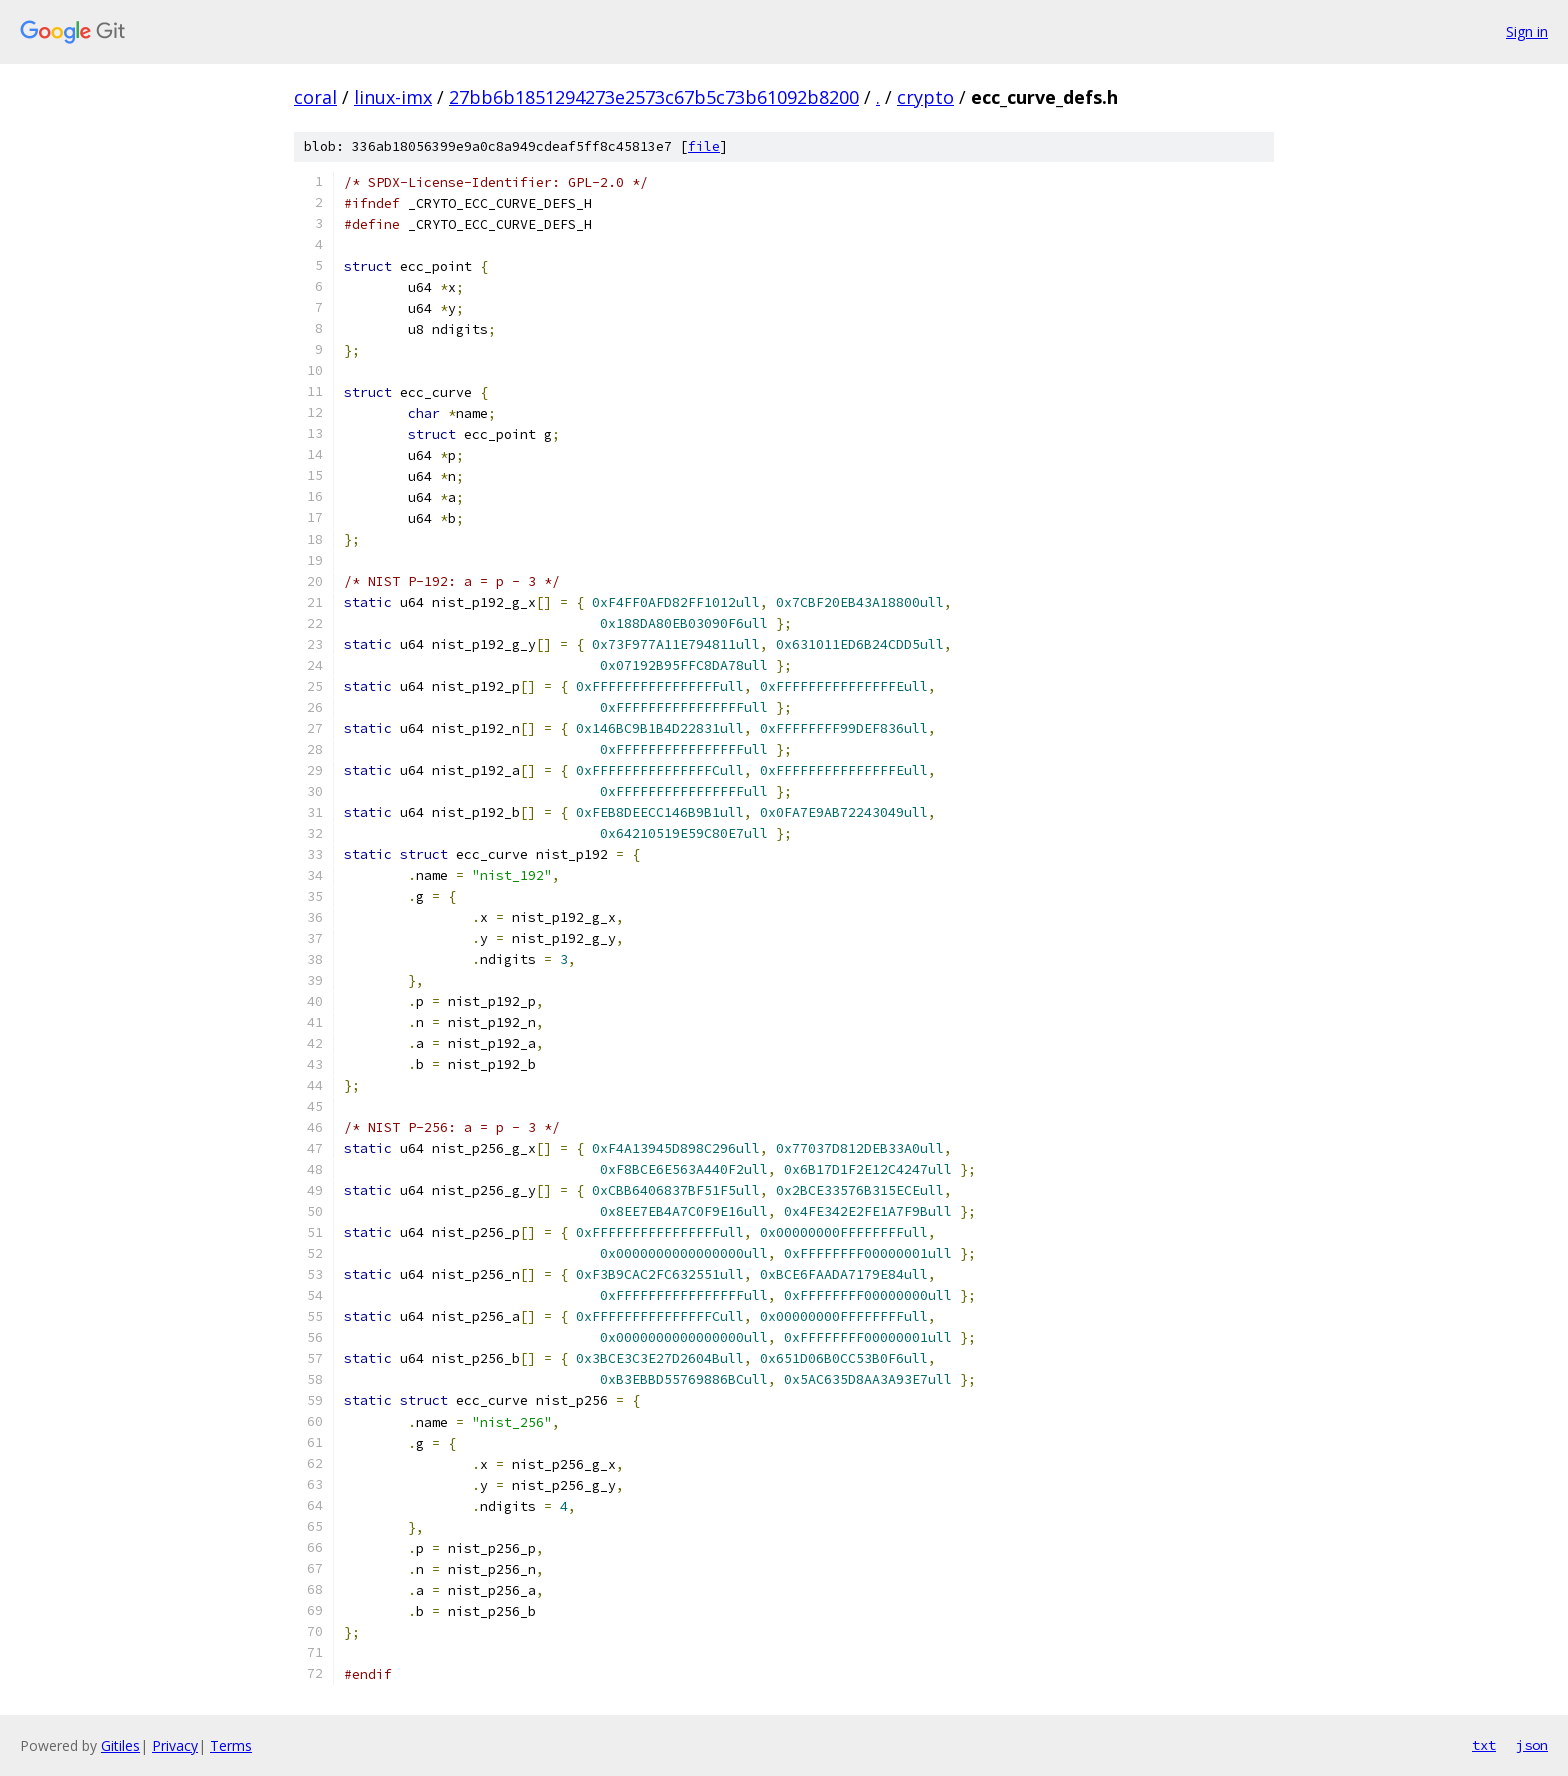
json (1532, 1745)
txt (1484, 1745)
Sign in (1527, 31)
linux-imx (393, 97)
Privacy (175, 1745)
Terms (231, 1745)
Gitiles (120, 1745)
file (704, 146)
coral (315, 97)
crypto (925, 97)
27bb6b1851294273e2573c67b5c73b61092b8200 (654, 97)
